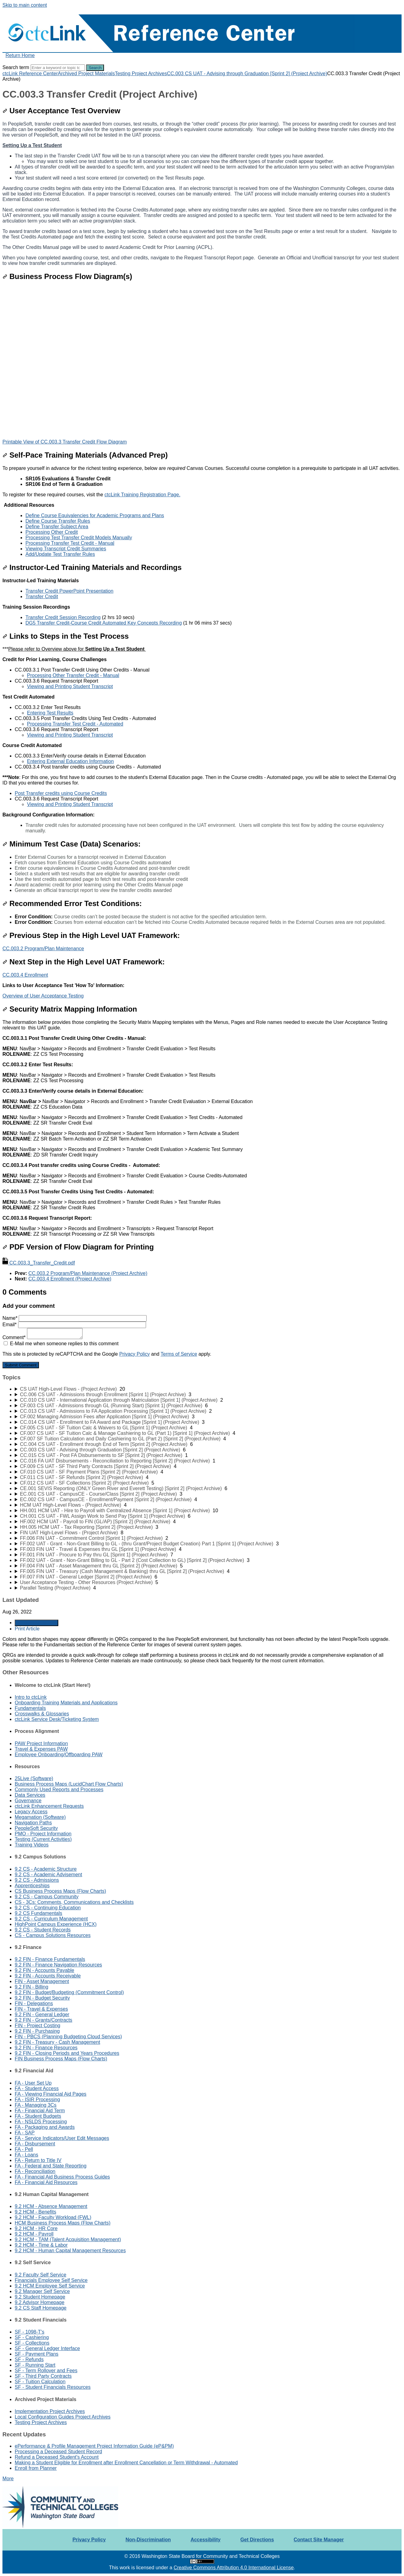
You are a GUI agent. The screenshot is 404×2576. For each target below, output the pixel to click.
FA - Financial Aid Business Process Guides (62, 2176)
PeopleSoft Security (36, 1828)
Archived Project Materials (86, 73)
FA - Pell (24, 2149)
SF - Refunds (29, 2359)
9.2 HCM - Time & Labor (41, 2245)
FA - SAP (25, 2132)
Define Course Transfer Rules (57, 521)
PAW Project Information (41, 1743)
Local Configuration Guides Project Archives (62, 2416)
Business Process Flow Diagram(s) (67, 276)
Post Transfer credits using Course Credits (61, 793)
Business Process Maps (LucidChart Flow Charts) (69, 1784)
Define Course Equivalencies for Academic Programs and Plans (94, 515)
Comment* (42, 1337)
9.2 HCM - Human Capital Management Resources (70, 2250)
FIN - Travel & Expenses (41, 2009)
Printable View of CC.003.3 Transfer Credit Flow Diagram (64, 441)
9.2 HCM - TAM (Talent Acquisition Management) (68, 2239)
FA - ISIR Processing (37, 2099)
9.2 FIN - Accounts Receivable (48, 1975)
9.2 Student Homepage (40, 2296)
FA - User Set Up (33, 2083)
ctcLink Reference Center (30, 73)
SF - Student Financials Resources (52, 2387)
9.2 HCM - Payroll (34, 2234)
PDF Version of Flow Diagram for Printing (78, 1247)
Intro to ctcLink (31, 1697)
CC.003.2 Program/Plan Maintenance (43, 948)
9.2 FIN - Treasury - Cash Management (57, 2042)
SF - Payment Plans (36, 2354)
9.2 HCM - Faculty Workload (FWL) (53, 2217)
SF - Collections (32, 2343)
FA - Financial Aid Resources (46, 2182)
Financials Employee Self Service (51, 2280)
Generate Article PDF (36, 1623)
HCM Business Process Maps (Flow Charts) (62, 2222)
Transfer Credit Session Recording (63, 617)
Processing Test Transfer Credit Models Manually (78, 537)
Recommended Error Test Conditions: (72, 903)
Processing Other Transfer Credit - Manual (73, 675)
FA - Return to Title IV (38, 2160)
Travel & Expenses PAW (41, 1749)
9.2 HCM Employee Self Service (50, 2285)
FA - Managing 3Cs (35, 2105)
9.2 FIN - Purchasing (37, 2031)
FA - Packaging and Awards (45, 2127)
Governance (28, 1800)
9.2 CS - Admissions (37, 1880)
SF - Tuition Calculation (40, 2381)
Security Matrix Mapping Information (69, 1009)
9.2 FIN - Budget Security (42, 1998)
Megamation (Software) (40, 1817)
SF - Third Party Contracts (43, 2376)
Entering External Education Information (70, 761)
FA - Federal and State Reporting (51, 2165)
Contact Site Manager (319, 2539)
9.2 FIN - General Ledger (42, 2014)
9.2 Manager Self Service (42, 2291)
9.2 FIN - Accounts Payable (44, 1970)
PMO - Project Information (43, 1833)
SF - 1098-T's (29, 2331)
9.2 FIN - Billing (31, 1986)
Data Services (30, 1795)
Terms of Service (179, 1354)
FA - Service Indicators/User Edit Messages (62, 2138)
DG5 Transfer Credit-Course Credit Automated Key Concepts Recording (103, 623)
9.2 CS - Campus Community (47, 1896)
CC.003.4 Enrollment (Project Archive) (69, 1278)
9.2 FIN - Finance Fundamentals (50, 1959)
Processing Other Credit (51, 532)
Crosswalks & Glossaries (42, 1713)
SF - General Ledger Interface (47, 2348)
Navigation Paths (33, 1822)
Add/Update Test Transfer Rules (60, 554)
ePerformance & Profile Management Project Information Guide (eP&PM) (94, 2446)
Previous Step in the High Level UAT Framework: (91, 935)
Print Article (27, 1628)
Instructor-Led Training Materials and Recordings (92, 567)
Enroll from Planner (36, 2468)
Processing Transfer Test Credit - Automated (75, 723)
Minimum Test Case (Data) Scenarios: (71, 844)
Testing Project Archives (141, 73)
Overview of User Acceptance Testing (43, 995)
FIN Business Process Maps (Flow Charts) (61, 2058)
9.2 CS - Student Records (43, 1929)
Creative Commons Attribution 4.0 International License (234, 2567)
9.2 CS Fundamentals (38, 1913)
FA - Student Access (37, 2088)
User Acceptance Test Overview (61, 111)
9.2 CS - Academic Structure (46, 1869)
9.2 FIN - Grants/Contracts (43, 2020)
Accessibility (205, 2539)
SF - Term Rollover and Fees (46, 2370)
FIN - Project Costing (37, 2025)
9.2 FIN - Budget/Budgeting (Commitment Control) (69, 1992)
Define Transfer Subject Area (56, 526)
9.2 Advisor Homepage (39, 2302)
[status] (202, 511)
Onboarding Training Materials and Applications (66, 1702)
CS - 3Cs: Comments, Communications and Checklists (74, 1902)
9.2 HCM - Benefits (35, 2211)
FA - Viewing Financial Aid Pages (51, 2094)
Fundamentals (30, 1708)
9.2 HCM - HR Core (36, 2228)
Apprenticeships (32, 1885)
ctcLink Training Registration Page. (142, 494)
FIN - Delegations (34, 2003)
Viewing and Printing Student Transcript (70, 686)
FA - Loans (26, 2154)
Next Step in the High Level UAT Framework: (83, 962)
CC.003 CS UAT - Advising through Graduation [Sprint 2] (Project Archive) (247, 73)
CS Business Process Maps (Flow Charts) (60, 1891)
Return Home (20, 55)
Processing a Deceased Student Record (58, 2451)
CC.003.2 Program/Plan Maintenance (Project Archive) (87, 1273)
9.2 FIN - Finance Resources (46, 2047)
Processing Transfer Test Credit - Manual (69, 543)
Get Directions (257, 2539)
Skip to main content (24, 5)
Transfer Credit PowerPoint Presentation (69, 591)
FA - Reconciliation (35, 2171)
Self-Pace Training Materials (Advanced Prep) (85, 455)
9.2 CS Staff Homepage (41, 2308)
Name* (74, 1318)
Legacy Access (31, 1811)
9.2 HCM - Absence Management (51, 2206)
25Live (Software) (34, 1778)
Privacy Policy (134, 1354)
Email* (74, 1324)
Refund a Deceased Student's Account (56, 2457)
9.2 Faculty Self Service (40, 2274)
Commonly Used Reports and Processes (59, 1789)
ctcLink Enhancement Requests (49, 1806)
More (7, 2478)
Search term (15, 67)
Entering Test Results (50, 712)
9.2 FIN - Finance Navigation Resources (58, 1964)
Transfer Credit (41, 596)
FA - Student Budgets (38, 2116)
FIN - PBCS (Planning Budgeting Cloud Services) (68, 2036)
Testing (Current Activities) (43, 1839)
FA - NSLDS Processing (41, 2121)
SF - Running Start (35, 2365)
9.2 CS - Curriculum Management (51, 1918)
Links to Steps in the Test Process (65, 636)
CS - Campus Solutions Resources (52, 1935)
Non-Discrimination (148, 2539)
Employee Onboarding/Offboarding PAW (58, 1754)
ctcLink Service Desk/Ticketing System (57, 1719)
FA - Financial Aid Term (40, 2110)
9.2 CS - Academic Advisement (48, 1874)
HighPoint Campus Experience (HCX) (56, 1924)
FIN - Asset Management (42, 1981)
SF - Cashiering (32, 2337)
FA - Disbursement (35, 2143)
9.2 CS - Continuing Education (48, 1907)
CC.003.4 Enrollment (25, 975)
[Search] (58, 67)
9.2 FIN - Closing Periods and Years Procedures (67, 2053)
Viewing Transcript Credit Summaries (65, 548)
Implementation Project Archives (50, 2411)
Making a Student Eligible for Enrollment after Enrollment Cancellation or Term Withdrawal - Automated (126, 2462)
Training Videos (31, 1844)
